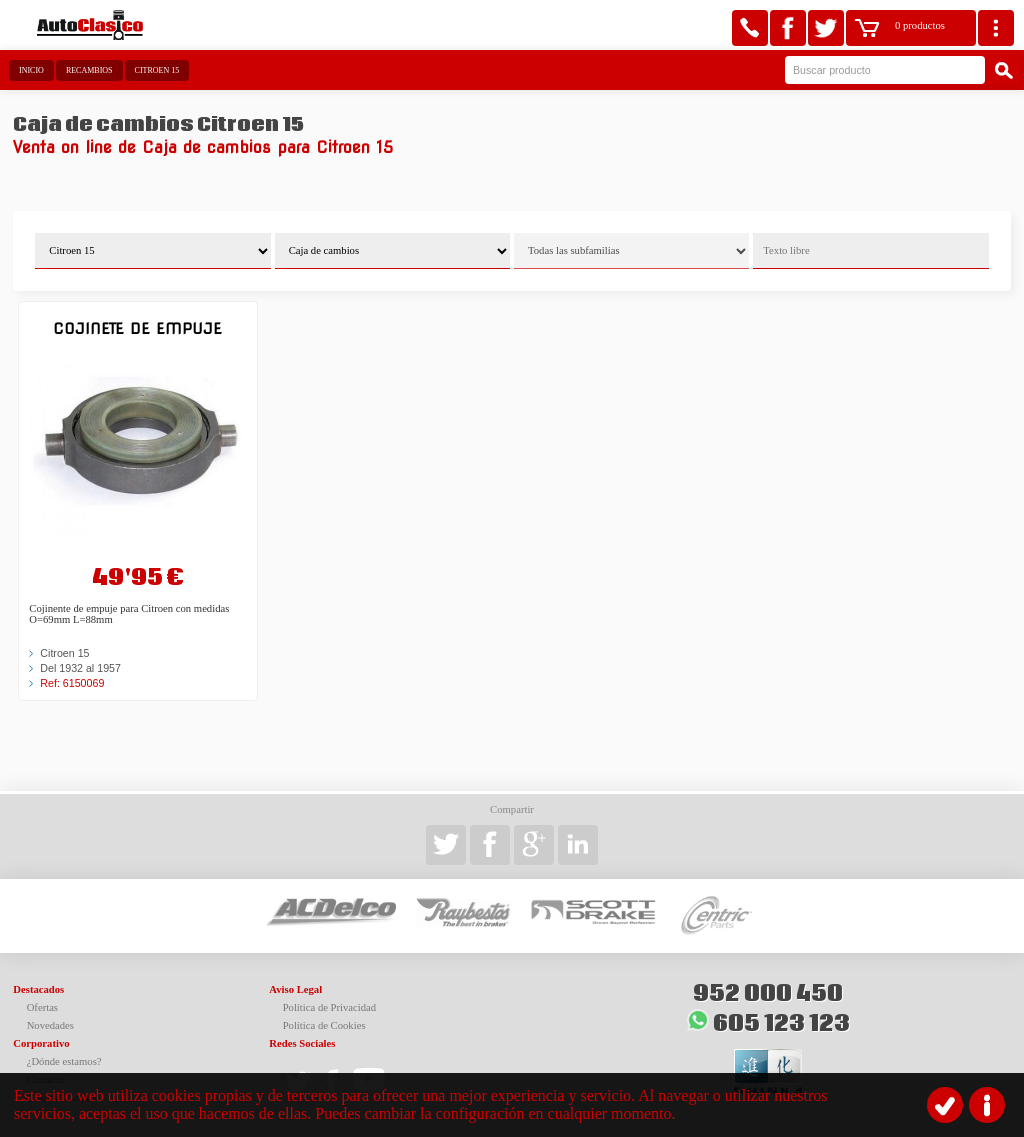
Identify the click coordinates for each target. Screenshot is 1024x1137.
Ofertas (42, 1007)
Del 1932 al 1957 (80, 668)
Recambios (89, 70)
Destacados (38, 989)
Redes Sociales (302, 1043)
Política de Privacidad (330, 1007)
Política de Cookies (324, 1025)
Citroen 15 (157, 70)
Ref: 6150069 (72, 683)
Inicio (31, 70)
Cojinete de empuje (137, 328)
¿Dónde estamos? (64, 1061)
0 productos (920, 25)
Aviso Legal (295, 989)
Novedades (50, 1025)
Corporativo (41, 1043)
